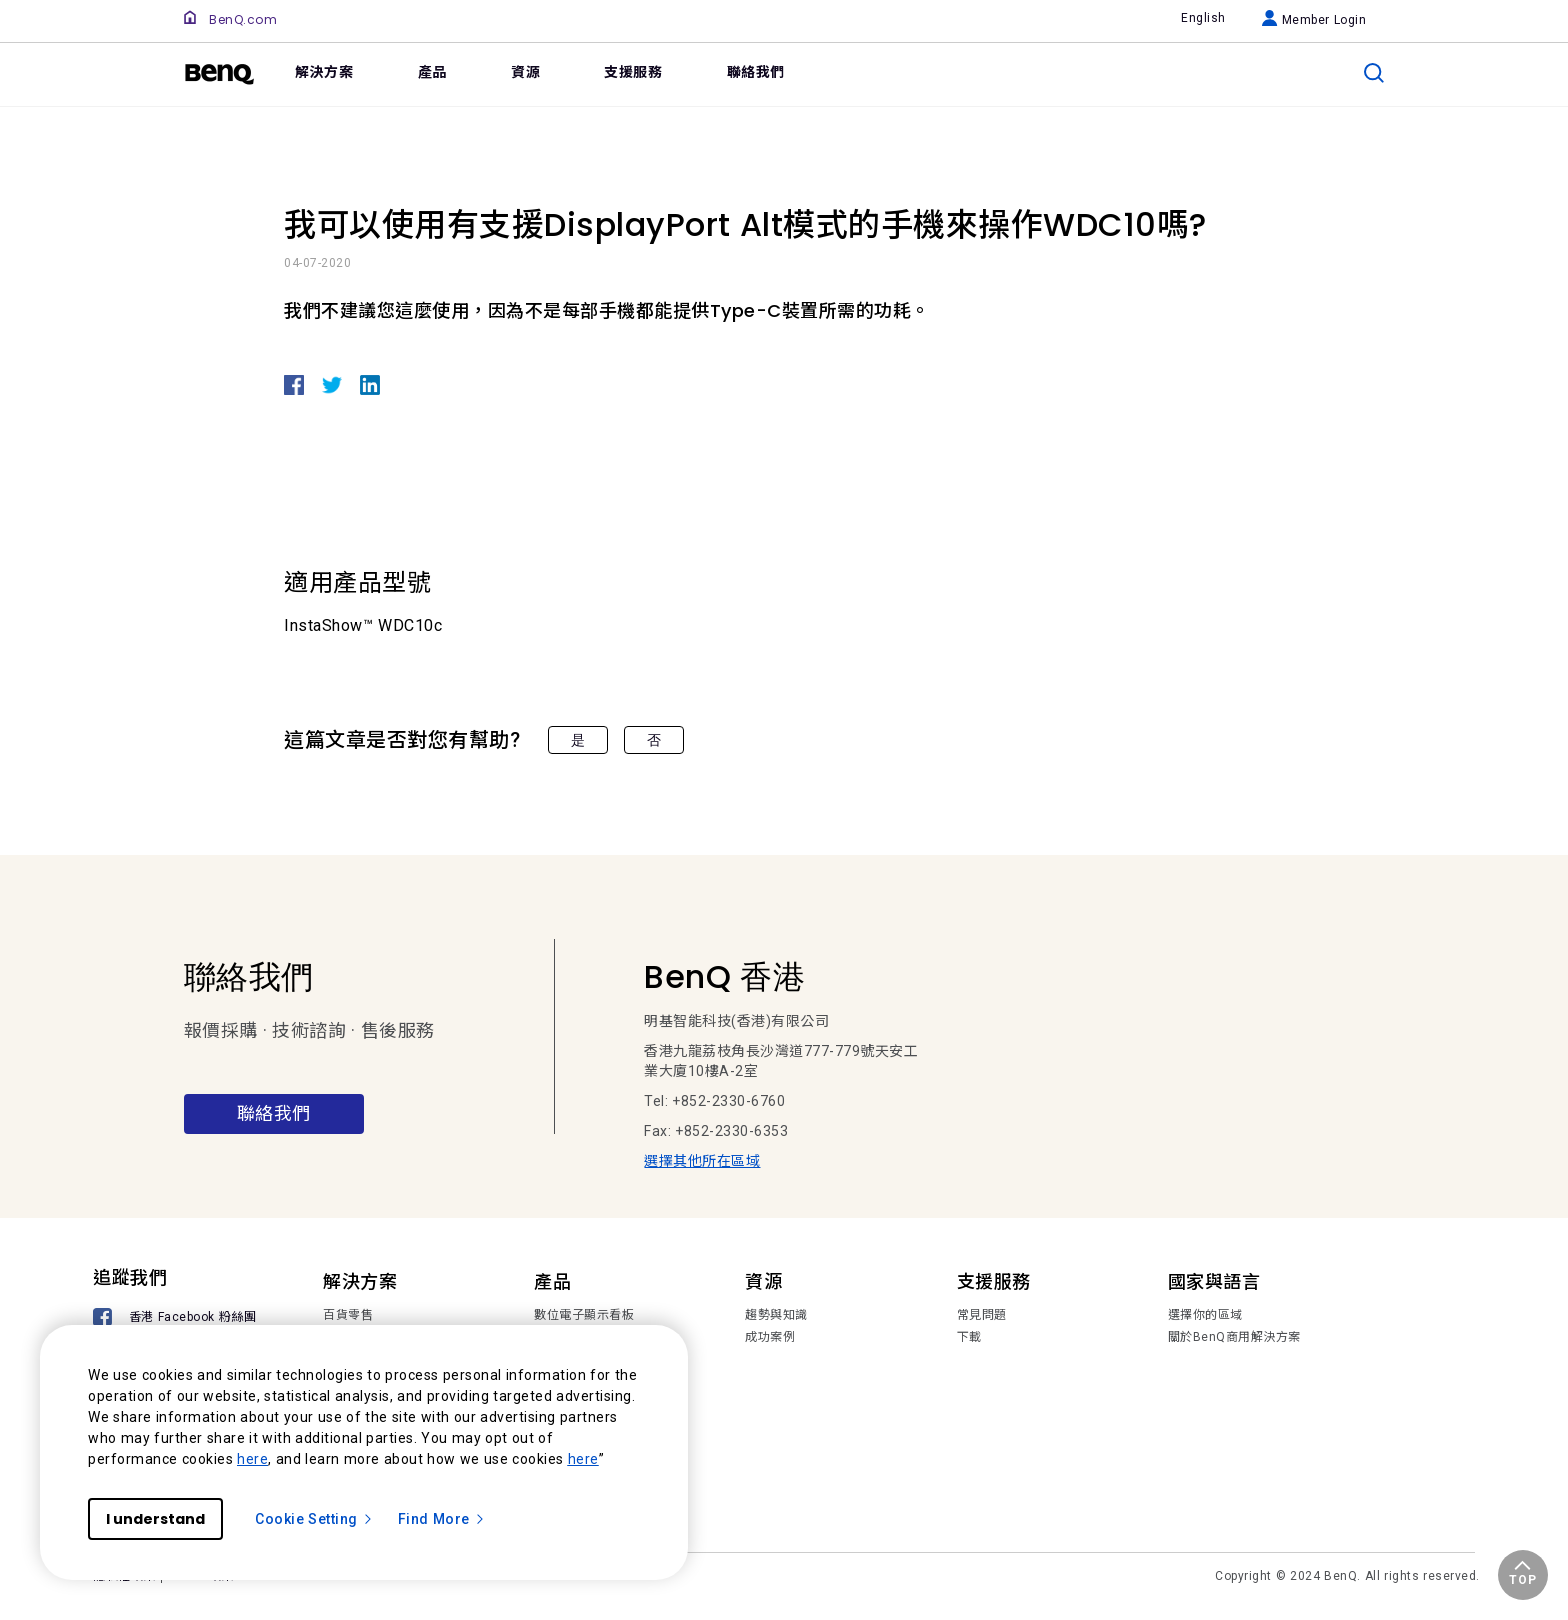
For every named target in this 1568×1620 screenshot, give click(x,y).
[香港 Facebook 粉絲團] (178, 1319)
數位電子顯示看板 (584, 1315)
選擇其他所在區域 (702, 1161)
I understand (155, 1519)
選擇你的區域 (1205, 1315)
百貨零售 (348, 1315)
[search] (1374, 73)
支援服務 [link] (633, 72)
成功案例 (770, 1337)
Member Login (1314, 20)
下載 (969, 1337)
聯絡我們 (274, 1113)
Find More (442, 1519)
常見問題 (982, 1315)
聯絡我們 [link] (756, 72)
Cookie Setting (314, 1519)
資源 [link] (525, 72)
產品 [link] (432, 72)
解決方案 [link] (324, 72)
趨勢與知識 (776, 1315)
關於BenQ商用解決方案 (1234, 1337)
